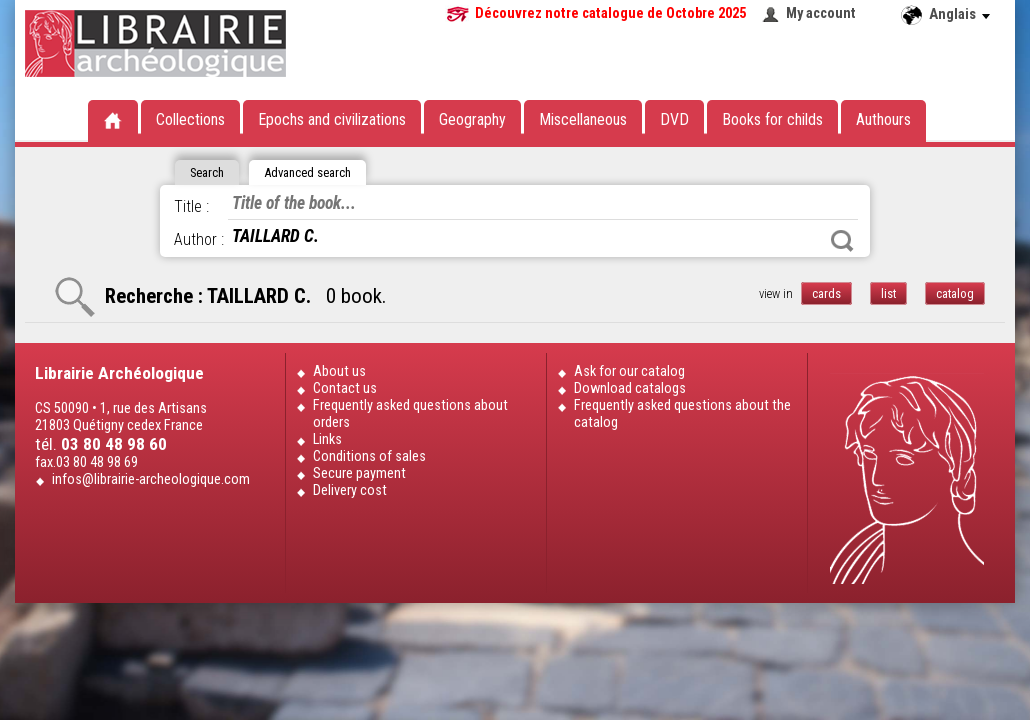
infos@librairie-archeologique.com (151, 479)
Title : (191, 206)
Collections (190, 119)
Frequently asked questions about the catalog (682, 414)
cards (826, 293)
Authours (883, 119)
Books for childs (772, 119)
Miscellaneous (583, 119)
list (888, 293)
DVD (674, 119)
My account (821, 13)
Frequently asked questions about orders (410, 414)
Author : (199, 239)
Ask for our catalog (629, 371)
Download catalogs (630, 388)
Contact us (345, 388)
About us (339, 371)
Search (842, 241)
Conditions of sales (369, 456)
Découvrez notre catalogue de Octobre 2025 (610, 13)
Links (327, 439)
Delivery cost (350, 490)
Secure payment (359, 473)
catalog (955, 293)
